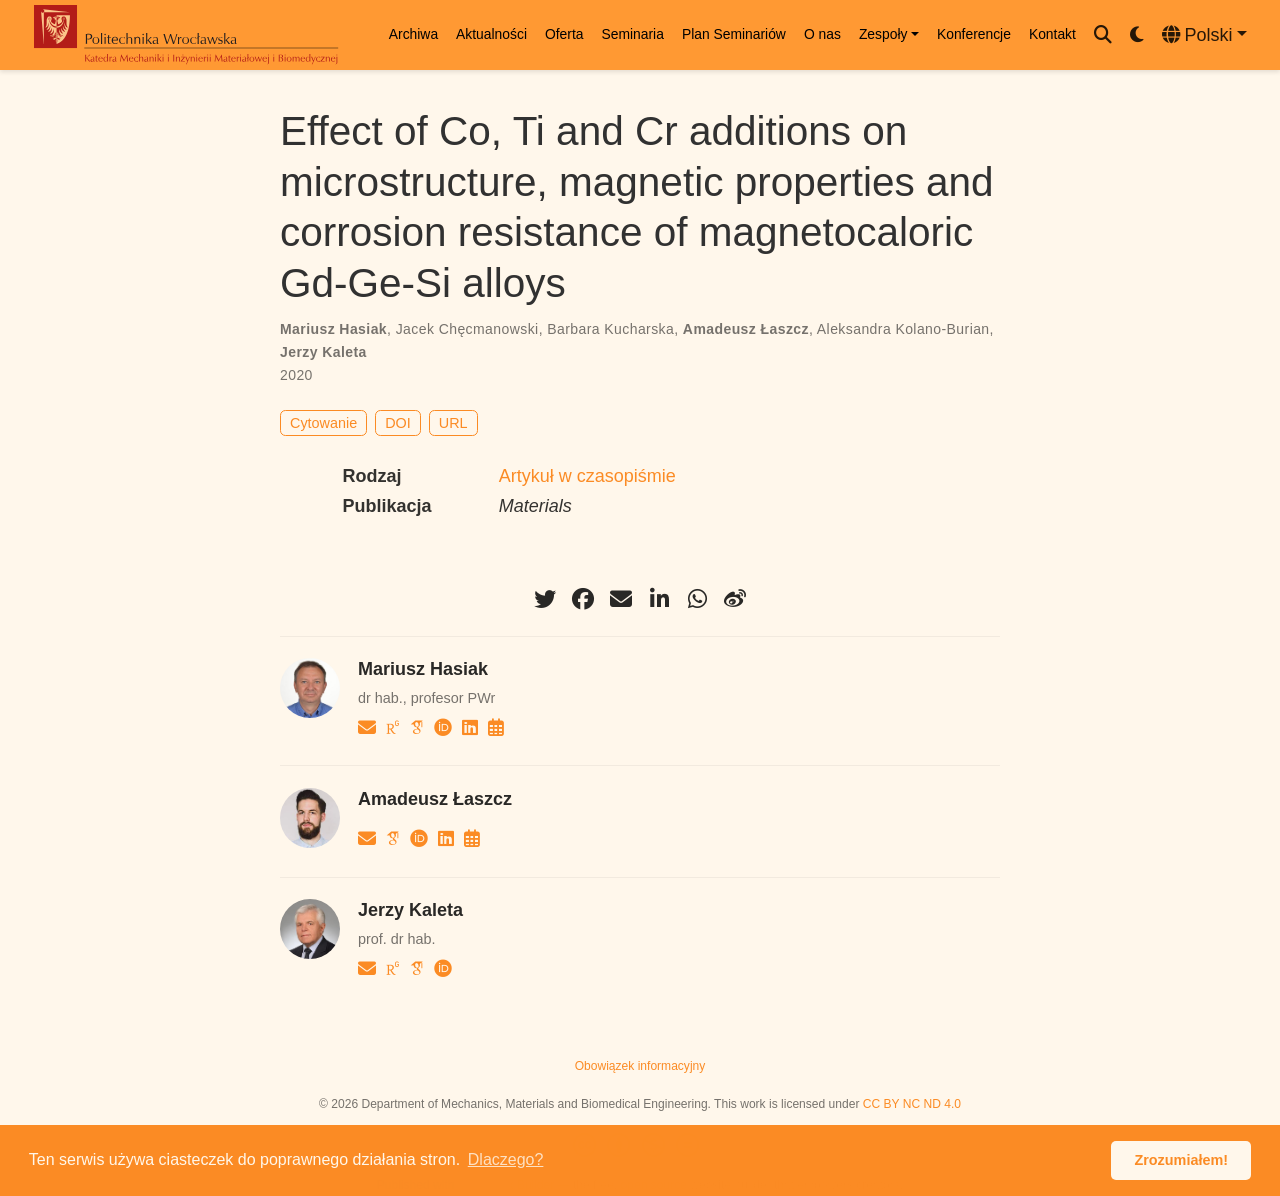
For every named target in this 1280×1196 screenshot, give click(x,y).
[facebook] (583, 599)
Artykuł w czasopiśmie (587, 476)
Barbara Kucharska (610, 329)
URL (453, 423)
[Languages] (1204, 35)
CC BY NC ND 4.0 (912, 1104)
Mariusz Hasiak (333, 329)
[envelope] (621, 599)
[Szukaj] (1103, 35)
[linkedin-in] (659, 599)
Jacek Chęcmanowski (467, 329)
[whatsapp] (697, 599)
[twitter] (545, 599)
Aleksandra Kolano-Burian (903, 329)
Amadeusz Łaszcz (746, 329)
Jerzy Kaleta (323, 352)
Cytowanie (323, 423)
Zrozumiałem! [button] (1181, 1160)
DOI (398, 423)
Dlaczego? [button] (506, 1159)
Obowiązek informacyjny (640, 1066)
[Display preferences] (1137, 35)
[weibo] (735, 599)
